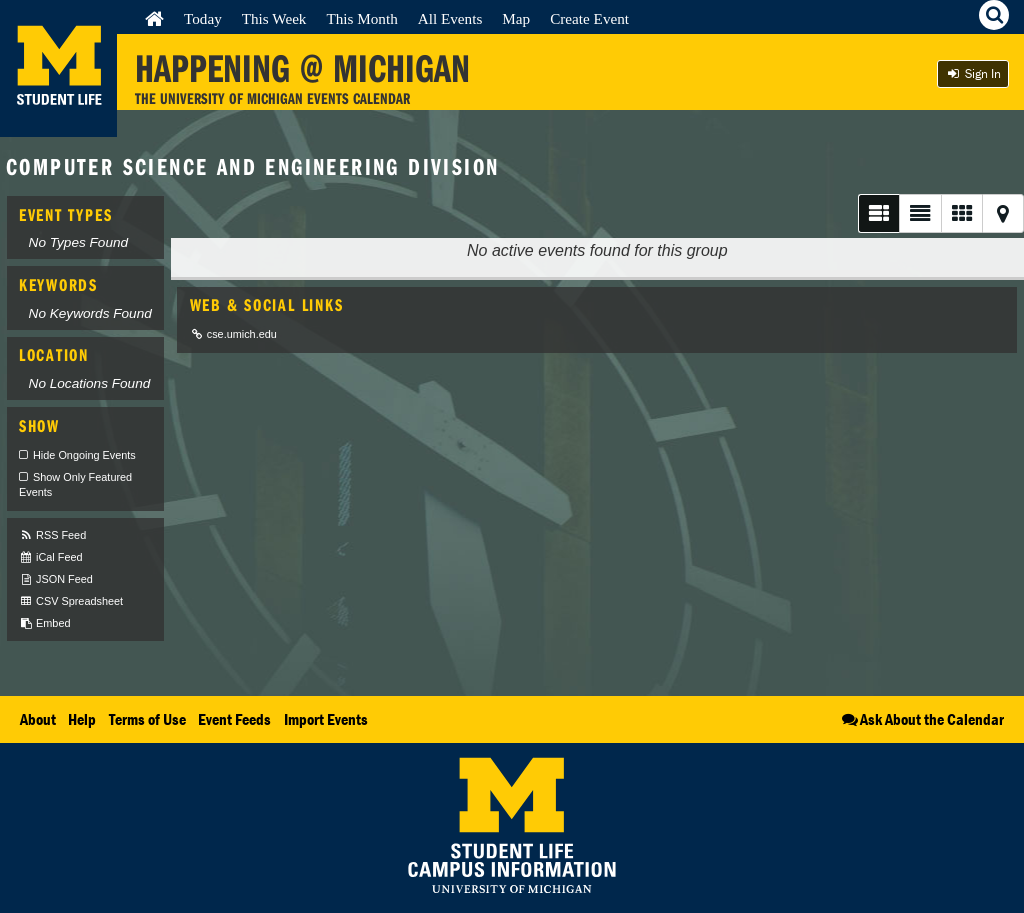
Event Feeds (234, 719)
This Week (274, 18)
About (38, 719)
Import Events (326, 719)
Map (516, 18)
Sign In (973, 73)
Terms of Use (147, 719)
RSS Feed (52, 535)
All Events (450, 18)
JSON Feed (56, 579)
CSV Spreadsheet (71, 601)
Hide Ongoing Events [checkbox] (84, 455)
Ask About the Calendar (921, 719)
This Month (361, 18)
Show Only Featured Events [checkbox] (75, 485)
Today (203, 18)
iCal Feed (51, 557)
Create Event (589, 18)
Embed (44, 623)
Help (82, 719)
